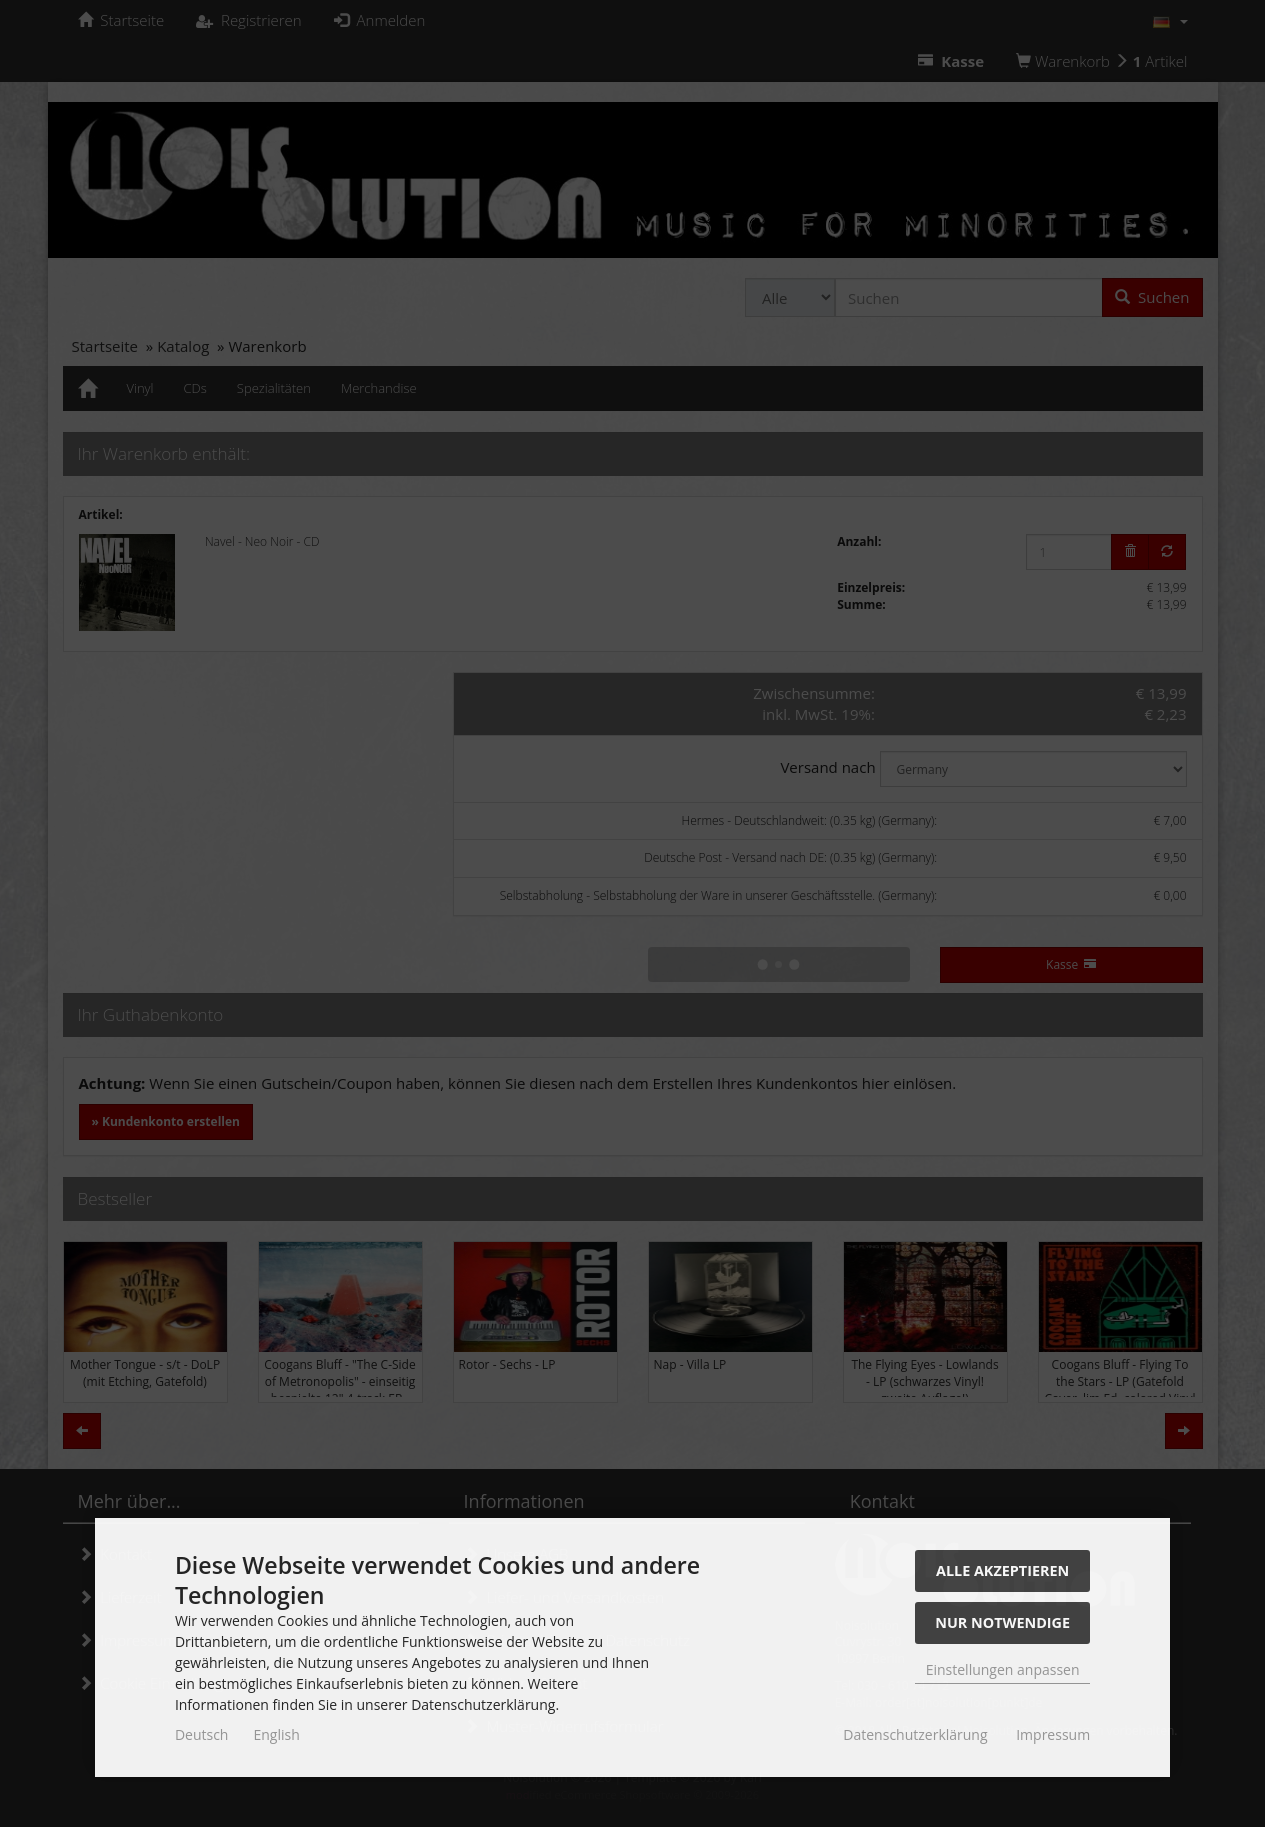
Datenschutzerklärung (915, 1734)
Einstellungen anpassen (1003, 1669)
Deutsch (202, 1734)
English (276, 1734)
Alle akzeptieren (1002, 1570)
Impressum (1053, 1734)
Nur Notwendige (1002, 1622)
